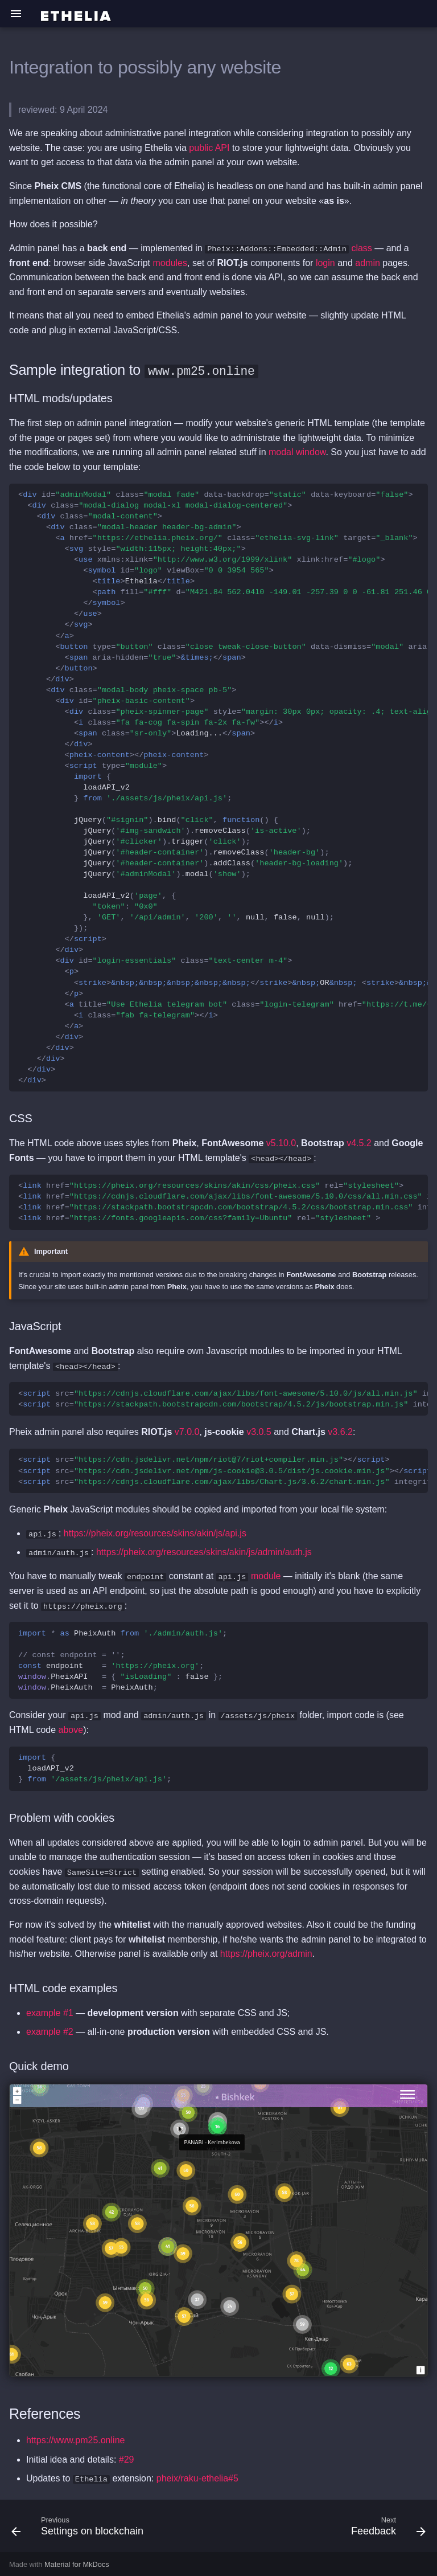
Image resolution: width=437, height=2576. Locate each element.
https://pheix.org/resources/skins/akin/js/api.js (155, 1532)
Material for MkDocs (76, 2563)
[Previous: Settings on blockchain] (79, 2528)
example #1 (49, 2012)
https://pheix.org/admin (266, 1952)
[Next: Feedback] (386, 2528)
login (325, 262)
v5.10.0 (281, 1142)
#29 (126, 2458)
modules (170, 262)
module (266, 1575)
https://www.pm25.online (75, 2439)
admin (367, 262)
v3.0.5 (258, 1431)
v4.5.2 (359, 1142)
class (361, 248)
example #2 (49, 2030)
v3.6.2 (340, 1431)
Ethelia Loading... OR (223, 787)
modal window (297, 452)
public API (209, 148)
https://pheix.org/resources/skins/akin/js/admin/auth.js (204, 1551)
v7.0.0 (187, 1431)
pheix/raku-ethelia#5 (197, 2477)
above (71, 1728)
